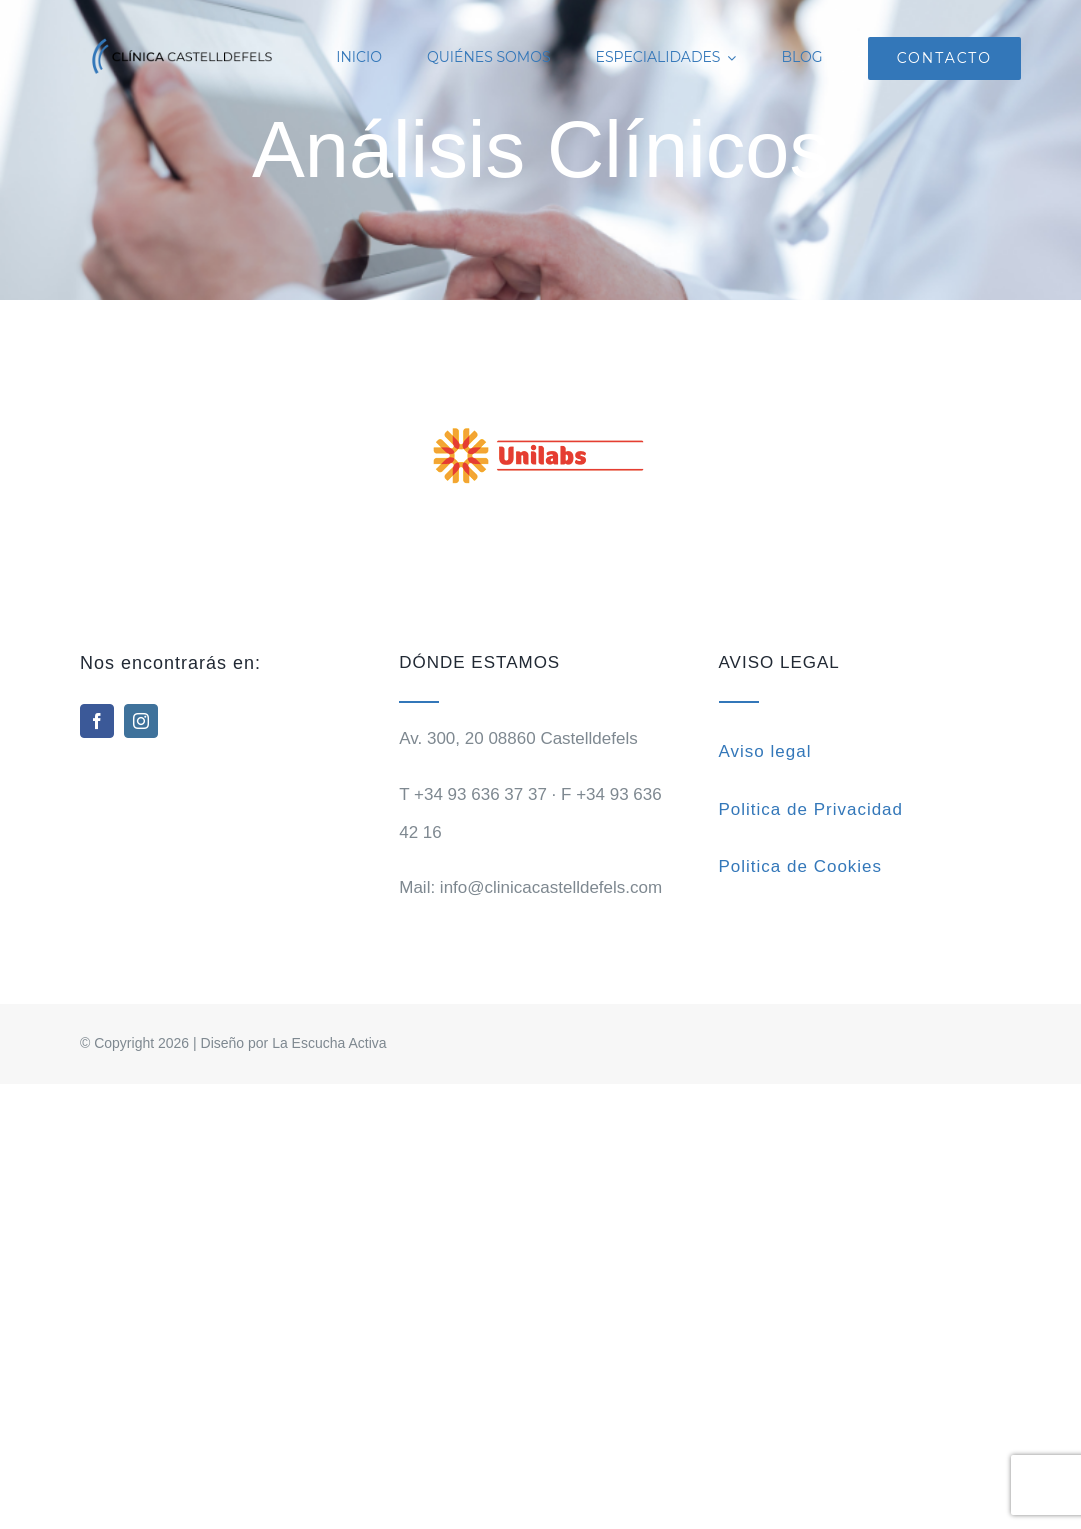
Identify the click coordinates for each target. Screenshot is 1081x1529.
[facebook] (97, 721)
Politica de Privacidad (811, 809)
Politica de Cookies (801, 866)
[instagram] (141, 721)
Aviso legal (765, 751)
